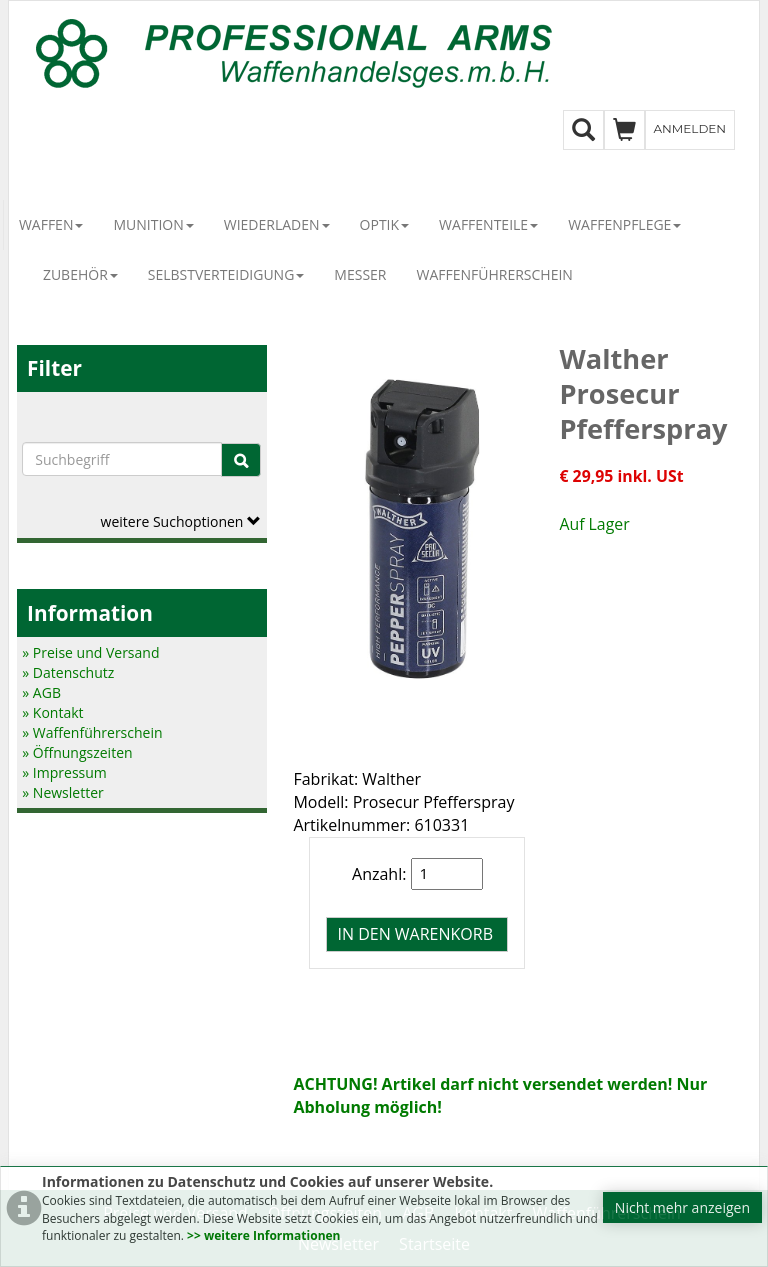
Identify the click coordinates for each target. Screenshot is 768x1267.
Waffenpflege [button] (624, 224)
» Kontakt (52, 712)
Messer (360, 274)
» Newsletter (62, 792)
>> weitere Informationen (263, 1235)
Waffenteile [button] (488, 224)
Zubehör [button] (80, 274)
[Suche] (241, 460)
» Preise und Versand (90, 652)
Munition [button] (153, 224)
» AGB (41, 692)
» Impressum (64, 772)
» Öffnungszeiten (77, 752)
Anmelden (690, 128)
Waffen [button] (51, 224)
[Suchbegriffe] (122, 459)
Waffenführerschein (494, 274)
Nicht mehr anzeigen (682, 1207)
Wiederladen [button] (277, 224)
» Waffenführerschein (92, 732)
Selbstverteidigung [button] (226, 274)
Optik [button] (385, 224)
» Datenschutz (68, 672)
